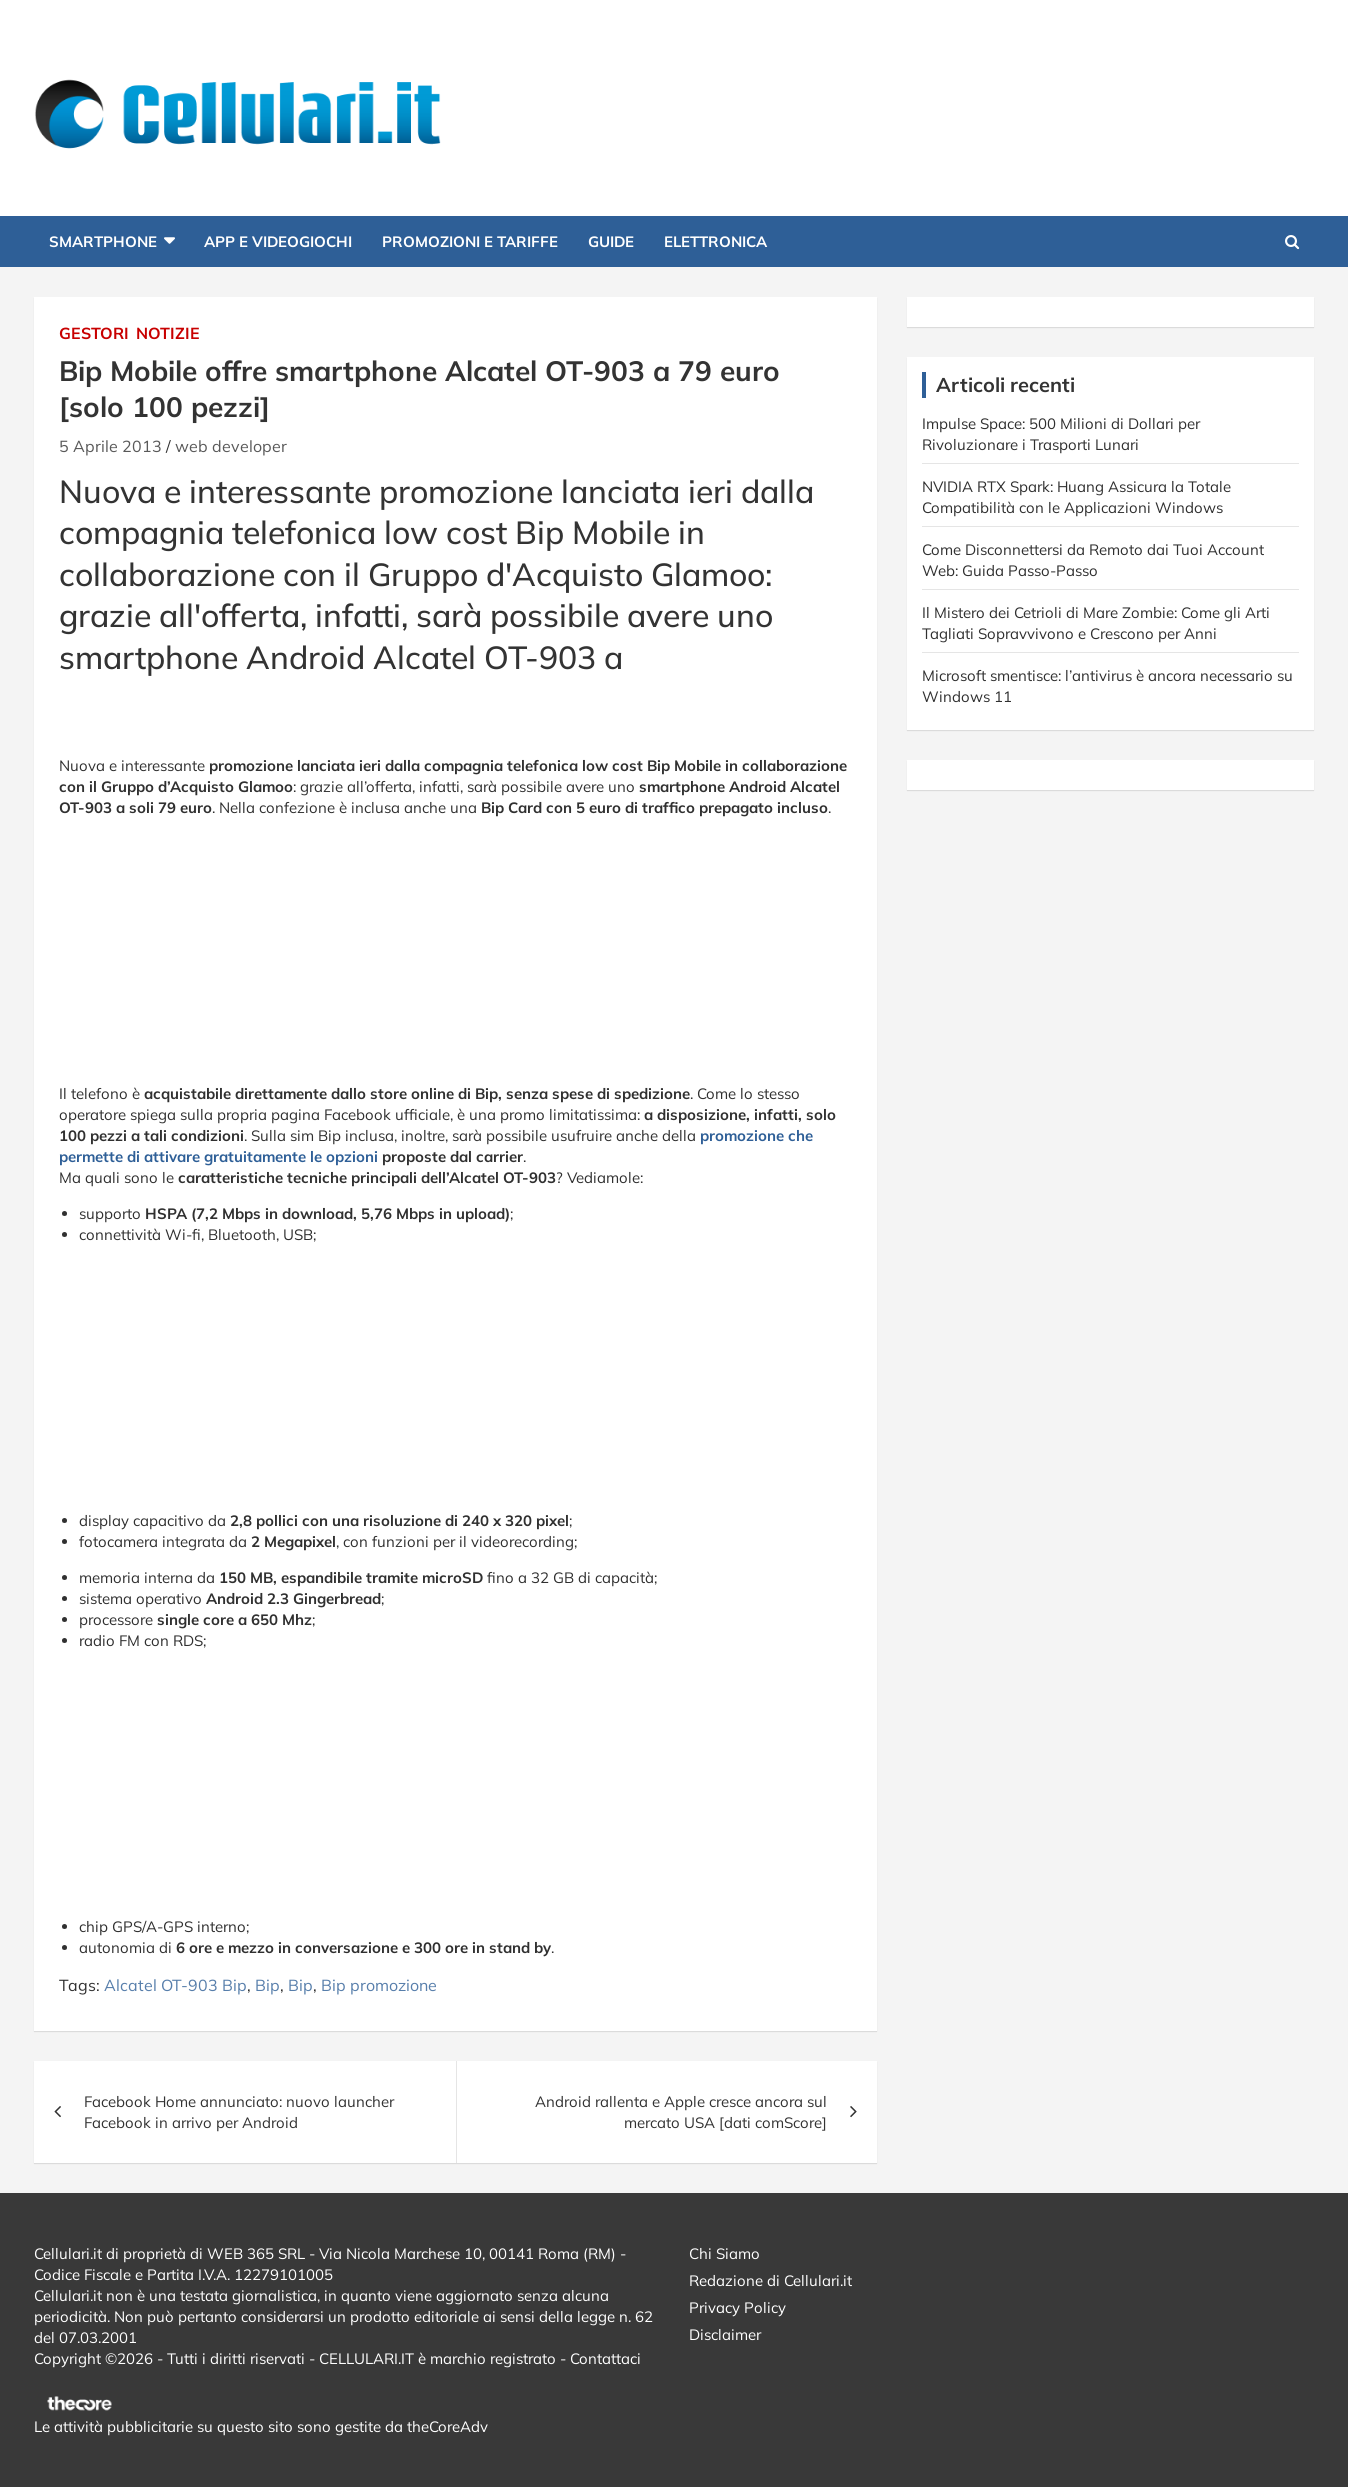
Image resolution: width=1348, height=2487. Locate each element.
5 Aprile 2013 (110, 446)
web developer (231, 446)
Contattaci (605, 2358)
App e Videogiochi (278, 241)
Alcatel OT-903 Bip (175, 1985)
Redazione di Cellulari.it (770, 2280)
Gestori (94, 333)
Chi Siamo (724, 2253)
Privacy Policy (737, 2307)
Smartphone (103, 241)
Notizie (168, 333)
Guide (611, 241)
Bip (267, 1985)
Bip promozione (379, 1985)
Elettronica (715, 241)
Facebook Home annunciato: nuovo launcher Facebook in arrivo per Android (239, 2112)
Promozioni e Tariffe (470, 241)
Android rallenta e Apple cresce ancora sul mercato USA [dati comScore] (681, 2112)
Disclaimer (725, 2334)
